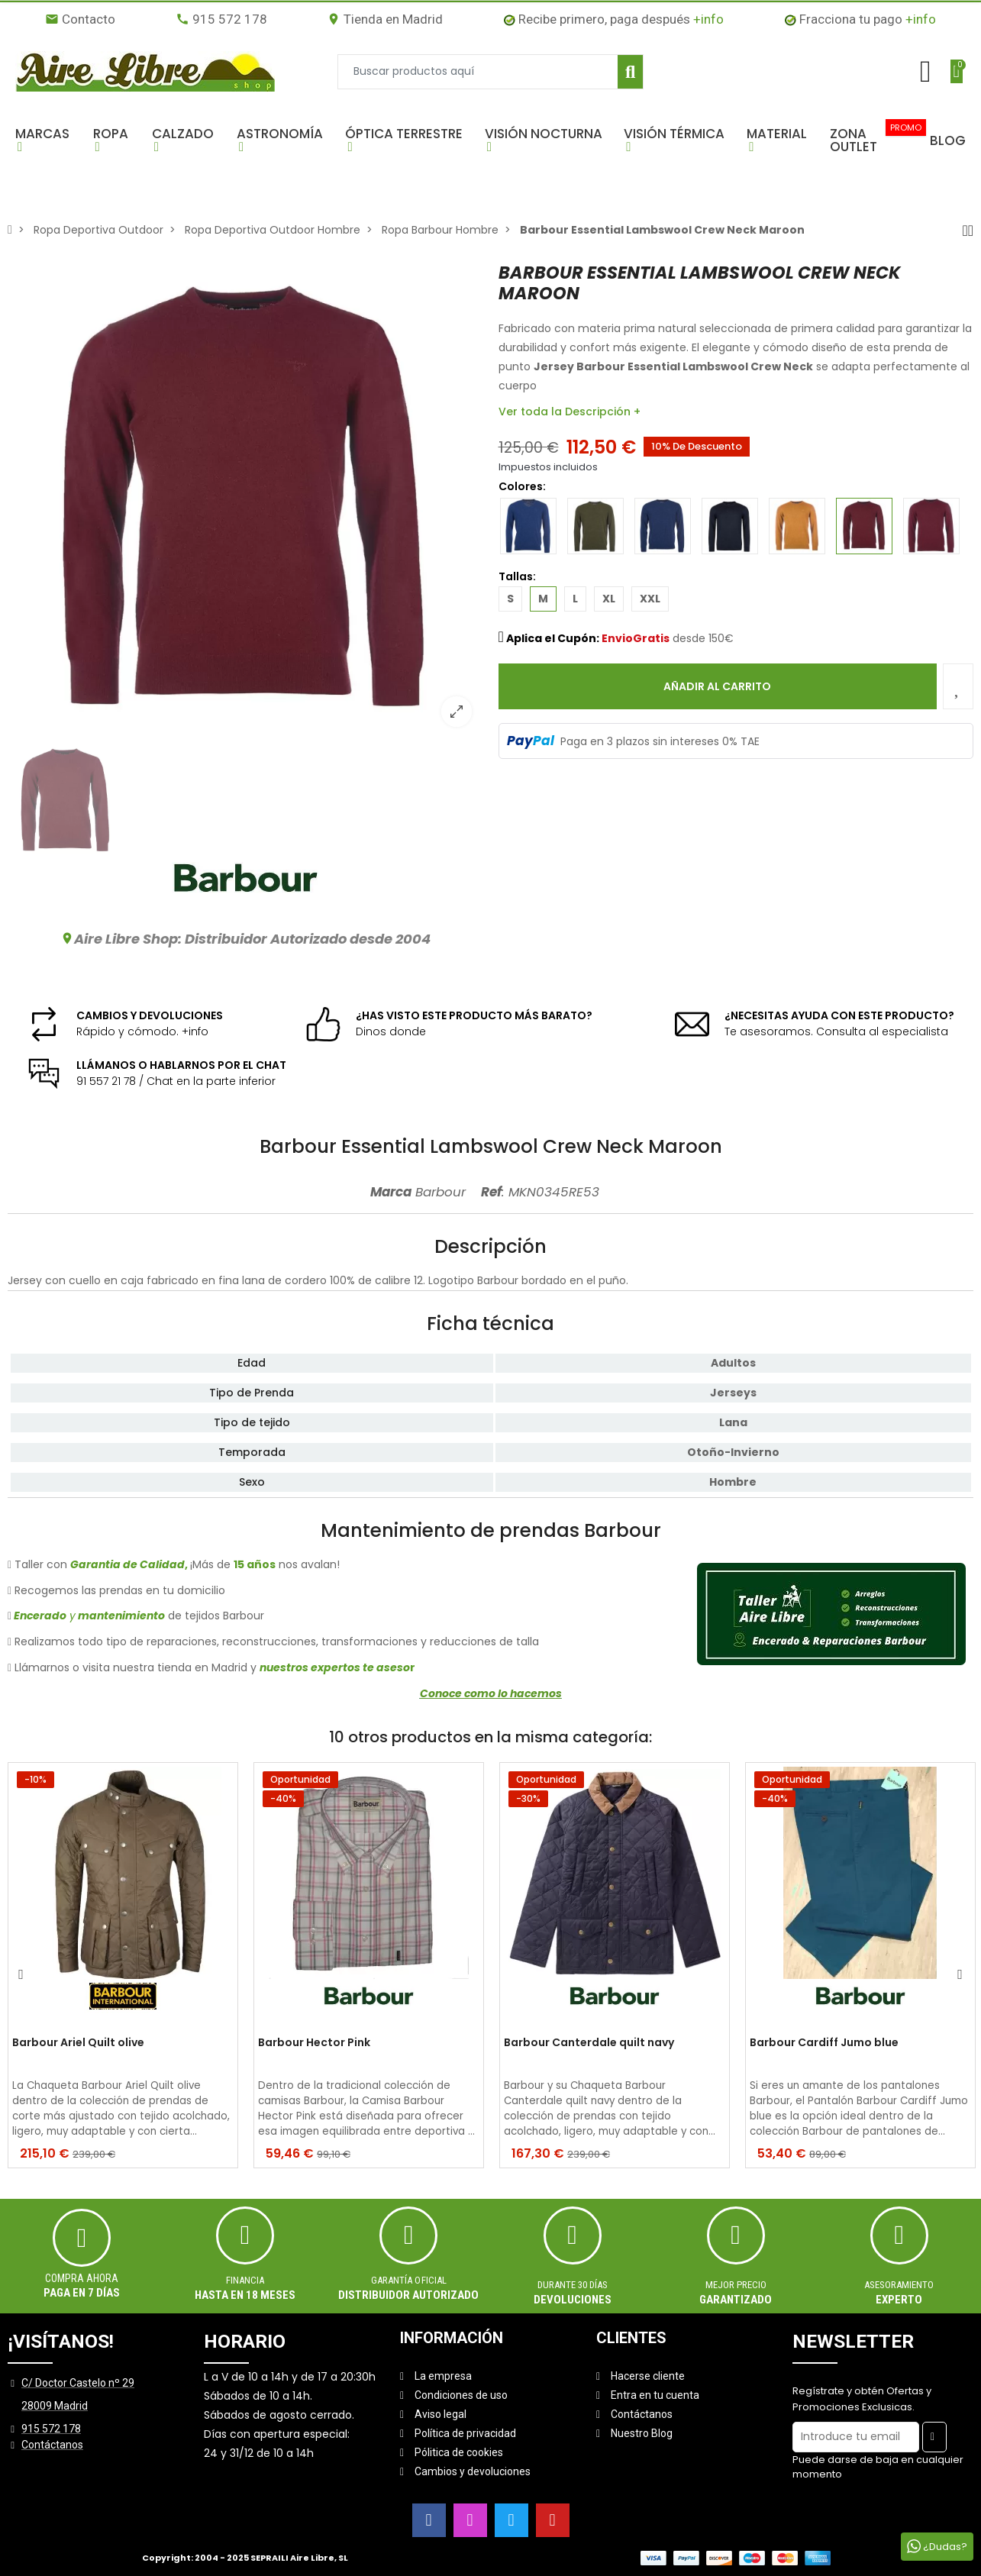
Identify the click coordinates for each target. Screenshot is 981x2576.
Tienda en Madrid (385, 19)
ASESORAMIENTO (899, 2284)
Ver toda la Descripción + (570, 411)
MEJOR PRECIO (735, 2284)
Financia (245, 2280)
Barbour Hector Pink (314, 2043)
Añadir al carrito (717, 686)
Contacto (80, 19)
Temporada (252, 1452)
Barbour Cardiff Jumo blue (824, 2043)
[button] (47, 140)
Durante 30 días (572, 2284)
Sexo (252, 1482)
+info (708, 19)
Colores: (534, 486)
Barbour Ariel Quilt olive (78, 2043)
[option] (245, 500)
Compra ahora (81, 2278)
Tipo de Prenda (251, 1392)
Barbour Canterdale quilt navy (589, 2043)
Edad (251, 1362)
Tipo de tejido (252, 1422)
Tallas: (517, 576)
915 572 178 (221, 19)
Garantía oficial (409, 2280)
